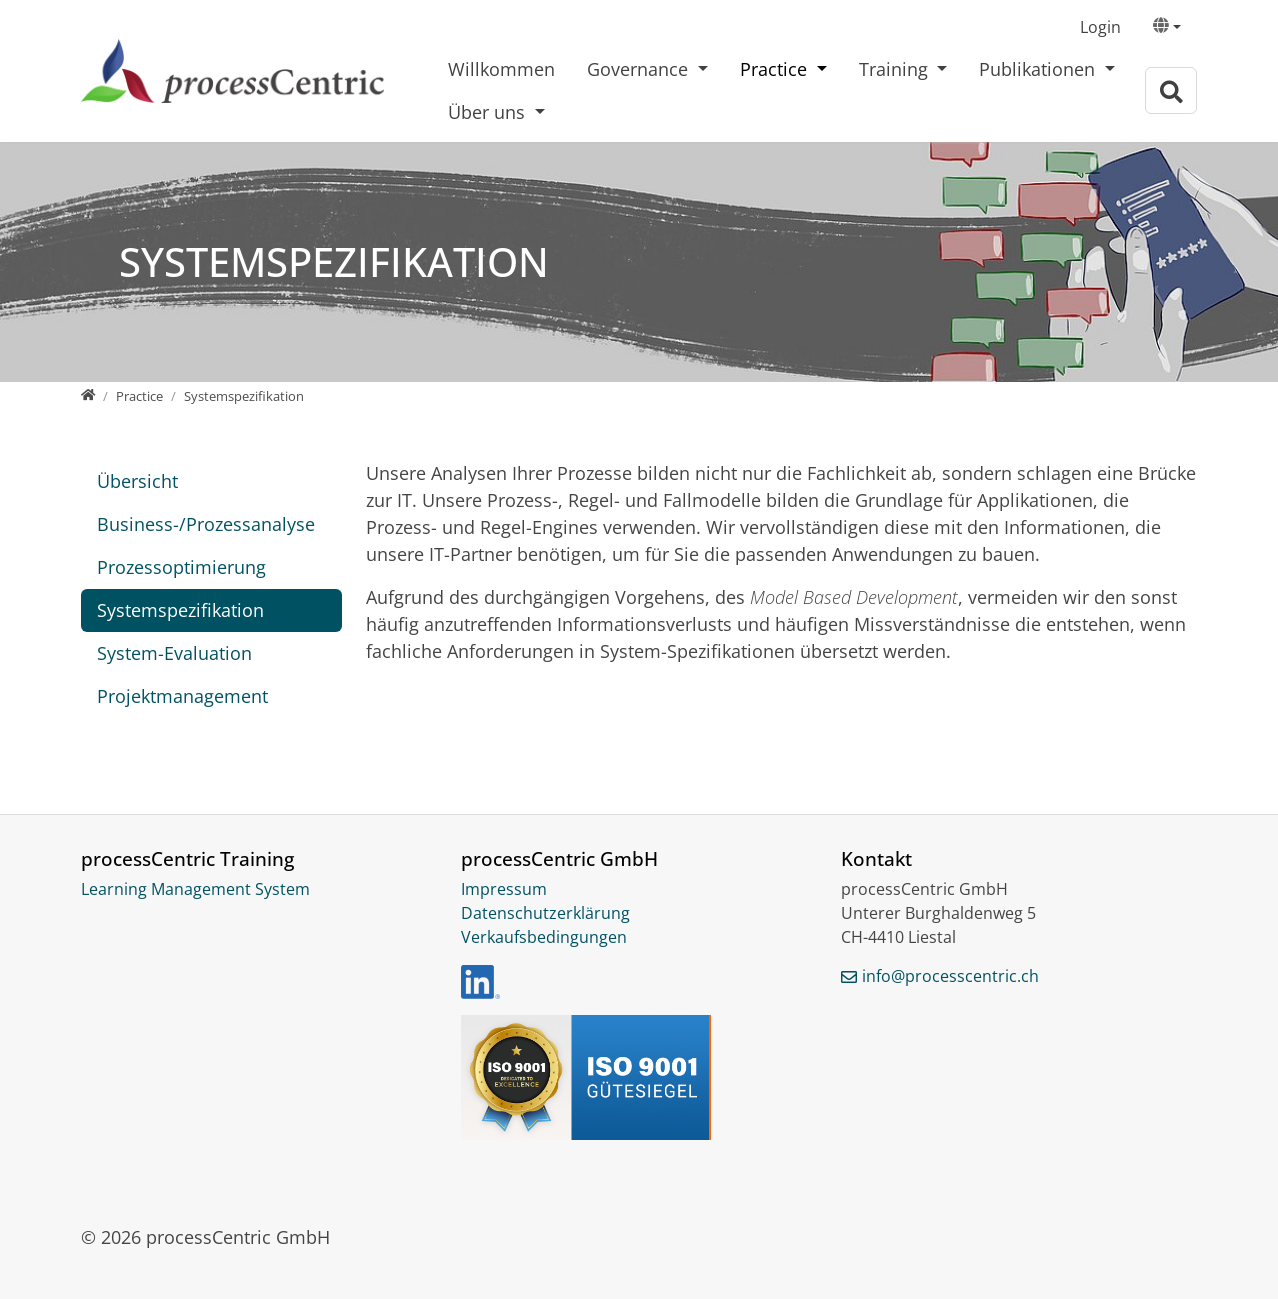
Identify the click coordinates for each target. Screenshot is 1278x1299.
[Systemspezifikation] (244, 396)
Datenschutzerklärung (545, 913)
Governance (640, 69)
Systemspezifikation (180, 610)
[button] (1167, 28)
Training (896, 69)
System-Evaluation (174, 653)
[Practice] (139, 396)
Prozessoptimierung (181, 567)
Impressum (504, 889)
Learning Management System (195, 889)
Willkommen (501, 69)
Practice (776, 69)
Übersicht (137, 481)
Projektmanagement (182, 696)
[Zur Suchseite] (1171, 90)
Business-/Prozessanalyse (206, 524)
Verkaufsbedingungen (544, 937)
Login (1100, 27)
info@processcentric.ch (950, 976)
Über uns (489, 112)
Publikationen (1039, 69)
